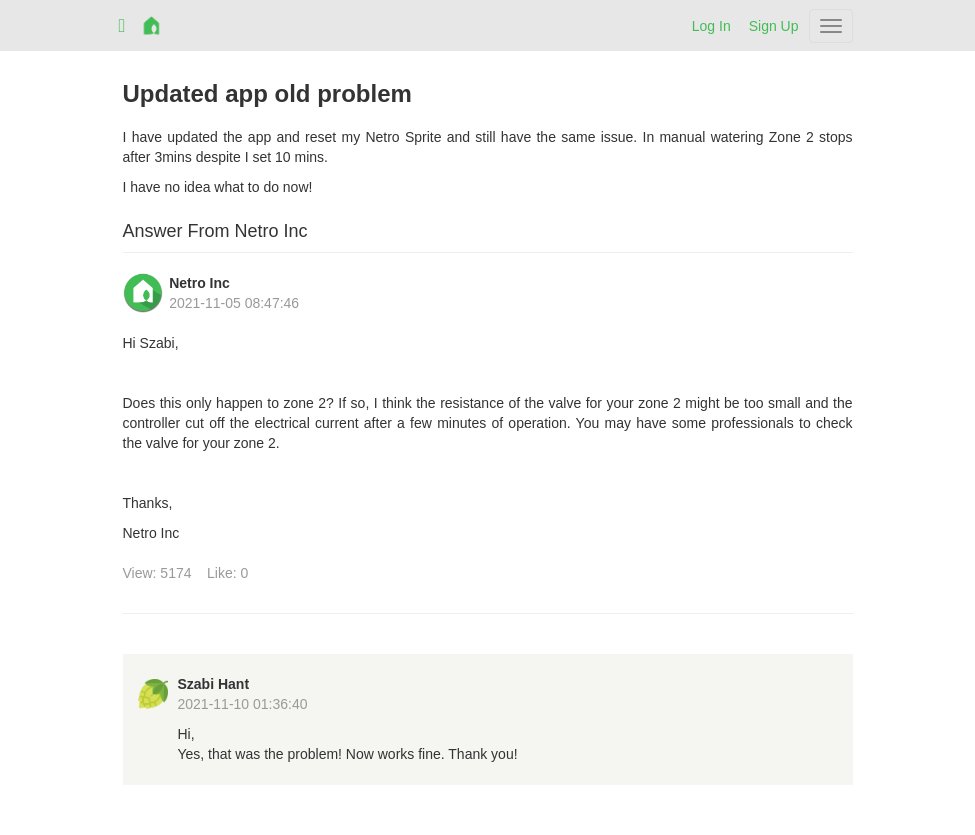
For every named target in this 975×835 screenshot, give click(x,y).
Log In (711, 26)
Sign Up (774, 26)
